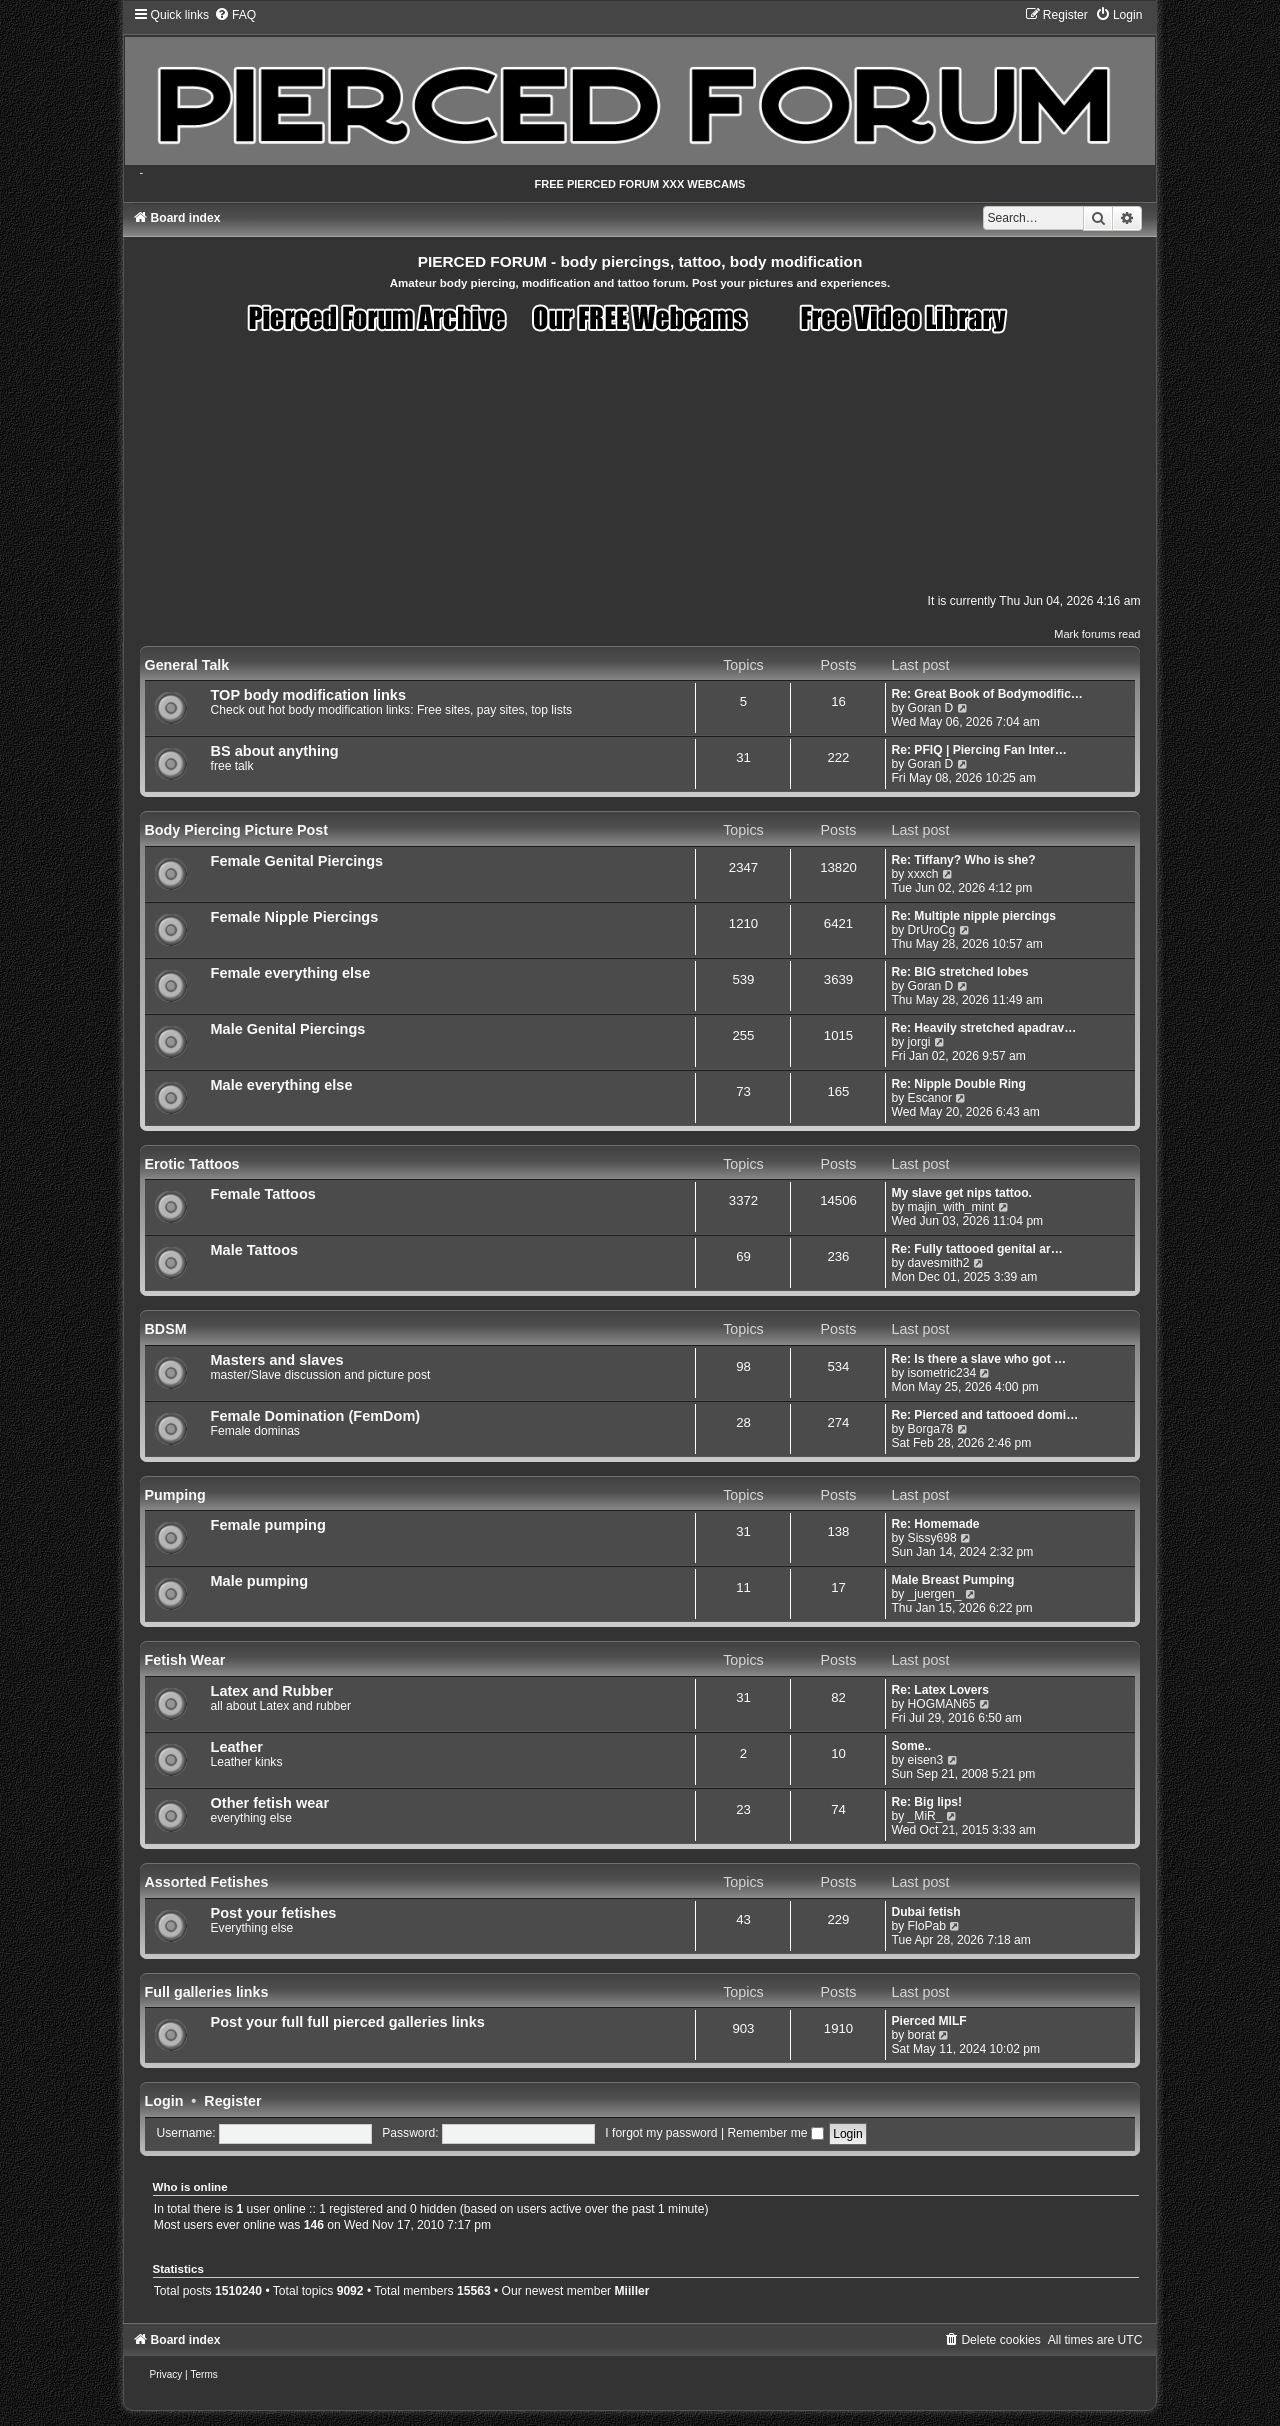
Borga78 (931, 1429)
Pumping (175, 1495)
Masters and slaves (277, 1360)
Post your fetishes (274, 1913)
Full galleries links (207, 1992)
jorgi (919, 1042)
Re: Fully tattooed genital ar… (976, 1249)
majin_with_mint (951, 1207)
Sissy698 (932, 1538)
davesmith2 (939, 1263)
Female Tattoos (263, 1194)
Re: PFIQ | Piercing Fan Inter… (978, 750)
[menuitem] (235, 15)
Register (232, 2101)
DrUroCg (932, 930)
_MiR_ (925, 1816)
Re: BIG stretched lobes (959, 972)
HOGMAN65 (942, 1704)
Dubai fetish (925, 1912)
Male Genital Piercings (288, 1029)
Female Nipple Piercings (295, 917)
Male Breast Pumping (952, 1580)
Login (164, 2101)
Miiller (632, 2291)
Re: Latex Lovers (939, 1690)
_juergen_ (935, 1594)
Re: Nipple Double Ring (958, 1084)
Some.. (911, 1746)
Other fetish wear (270, 1803)
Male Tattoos (255, 1250)
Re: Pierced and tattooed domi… (984, 1415)
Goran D (931, 708)
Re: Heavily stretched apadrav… (983, 1028)
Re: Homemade (935, 1524)
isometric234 (942, 1373)
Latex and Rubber (272, 1691)
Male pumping (260, 1581)
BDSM (166, 1329)
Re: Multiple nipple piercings (973, 916)
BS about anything (275, 751)
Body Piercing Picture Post (237, 830)
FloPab (927, 1926)
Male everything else (282, 1085)
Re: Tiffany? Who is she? (963, 860)
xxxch (923, 874)
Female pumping (268, 1525)
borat (922, 2035)
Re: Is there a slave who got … (978, 1359)
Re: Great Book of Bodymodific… (987, 694)
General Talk (187, 665)
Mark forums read (1097, 634)
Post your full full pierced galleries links (348, 2022)
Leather (237, 1747)
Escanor (930, 1098)
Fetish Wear (185, 1660)
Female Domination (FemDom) (316, 1416)
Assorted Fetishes (207, 1882)
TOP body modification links (308, 695)
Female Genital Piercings (297, 861)
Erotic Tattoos (192, 1164)
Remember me (775, 2133)
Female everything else (291, 973)
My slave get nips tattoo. (961, 1193)
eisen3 (926, 1760)
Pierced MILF (928, 2021)
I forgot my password (661, 2133)
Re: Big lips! (926, 1802)
